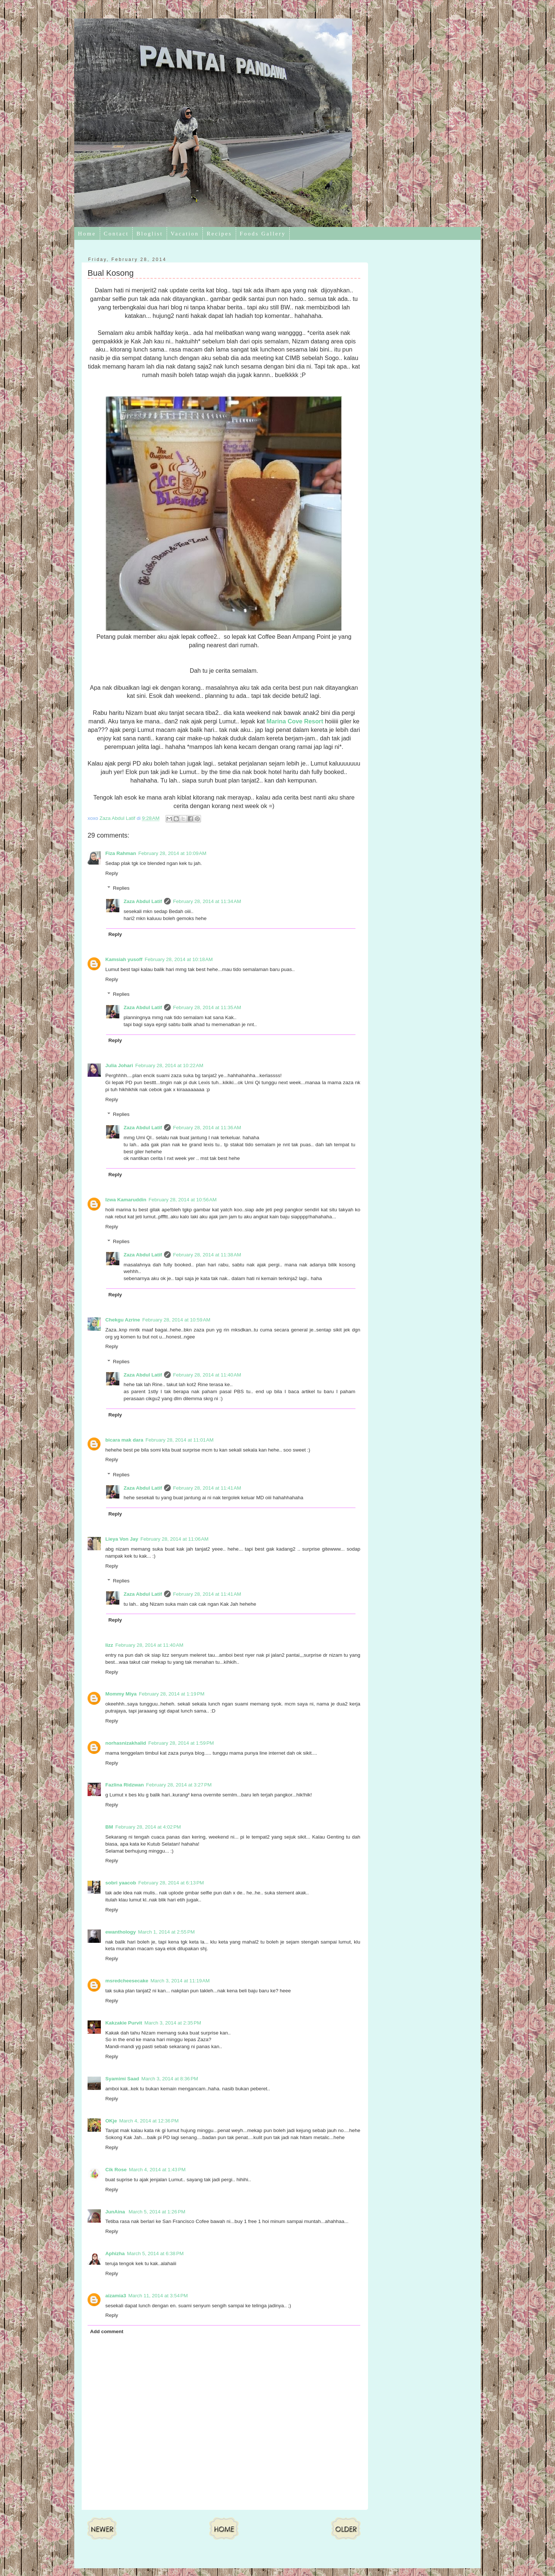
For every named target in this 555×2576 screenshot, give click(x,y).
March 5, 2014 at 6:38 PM (155, 2253)
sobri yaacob (120, 1883)
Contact (116, 234)
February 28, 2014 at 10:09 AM (172, 853)
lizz (109, 1645)
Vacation (185, 234)
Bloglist (149, 234)
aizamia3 (115, 2295)
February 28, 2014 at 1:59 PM (181, 1743)
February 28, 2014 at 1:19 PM (171, 1694)
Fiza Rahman (120, 853)
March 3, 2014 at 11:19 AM (180, 1980)
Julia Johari (119, 1065)
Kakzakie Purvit (123, 2023)
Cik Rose (116, 2169)
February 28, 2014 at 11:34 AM (207, 901)
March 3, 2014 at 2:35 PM (172, 2023)
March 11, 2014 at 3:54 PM (158, 2295)
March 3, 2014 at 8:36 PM (170, 2078)
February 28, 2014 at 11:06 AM (174, 1539)
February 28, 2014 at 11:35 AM (207, 1007)
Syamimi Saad (122, 2078)
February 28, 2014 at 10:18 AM (179, 959)
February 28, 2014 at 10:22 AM (169, 1065)
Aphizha (115, 2253)
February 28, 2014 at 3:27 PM (178, 1785)
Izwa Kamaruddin (125, 1199)
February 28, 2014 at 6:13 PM (171, 1883)
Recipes (219, 234)
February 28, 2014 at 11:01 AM (180, 1440)
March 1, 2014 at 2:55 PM (166, 1932)
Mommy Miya (121, 1694)
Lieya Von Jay (121, 1539)
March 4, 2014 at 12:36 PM (149, 2121)
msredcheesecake (126, 1980)
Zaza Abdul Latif (143, 901)
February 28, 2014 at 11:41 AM (207, 1488)
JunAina (115, 2211)
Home (87, 234)
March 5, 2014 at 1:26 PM (157, 2211)
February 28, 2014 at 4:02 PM (148, 1827)
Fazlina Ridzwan (124, 1785)
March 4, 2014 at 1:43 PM (157, 2169)
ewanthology (120, 1932)
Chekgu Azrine (122, 1320)
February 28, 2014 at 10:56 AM (183, 1199)
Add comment (106, 2331)
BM (109, 1827)
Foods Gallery (263, 234)
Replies (121, 888)
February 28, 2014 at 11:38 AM (207, 1255)
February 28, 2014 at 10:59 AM (176, 1320)
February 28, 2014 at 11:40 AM (207, 1375)
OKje (111, 2121)
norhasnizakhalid (125, 1743)
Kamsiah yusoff (124, 959)
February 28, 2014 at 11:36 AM (207, 1127)
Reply (111, 873)
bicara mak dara (124, 1440)
